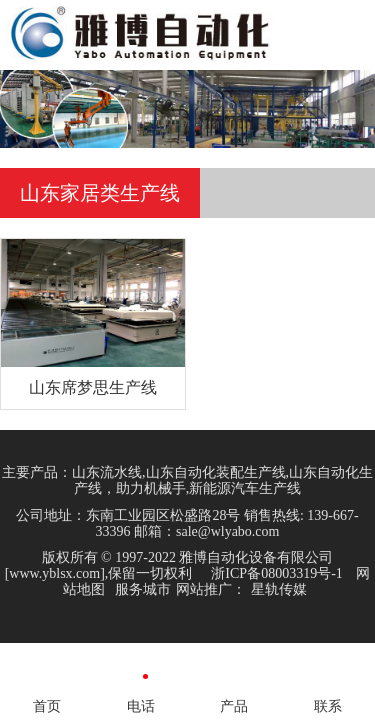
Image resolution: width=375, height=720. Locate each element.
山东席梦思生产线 (93, 387)
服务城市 (143, 589)
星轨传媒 (279, 589)
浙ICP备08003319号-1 (276, 573)
